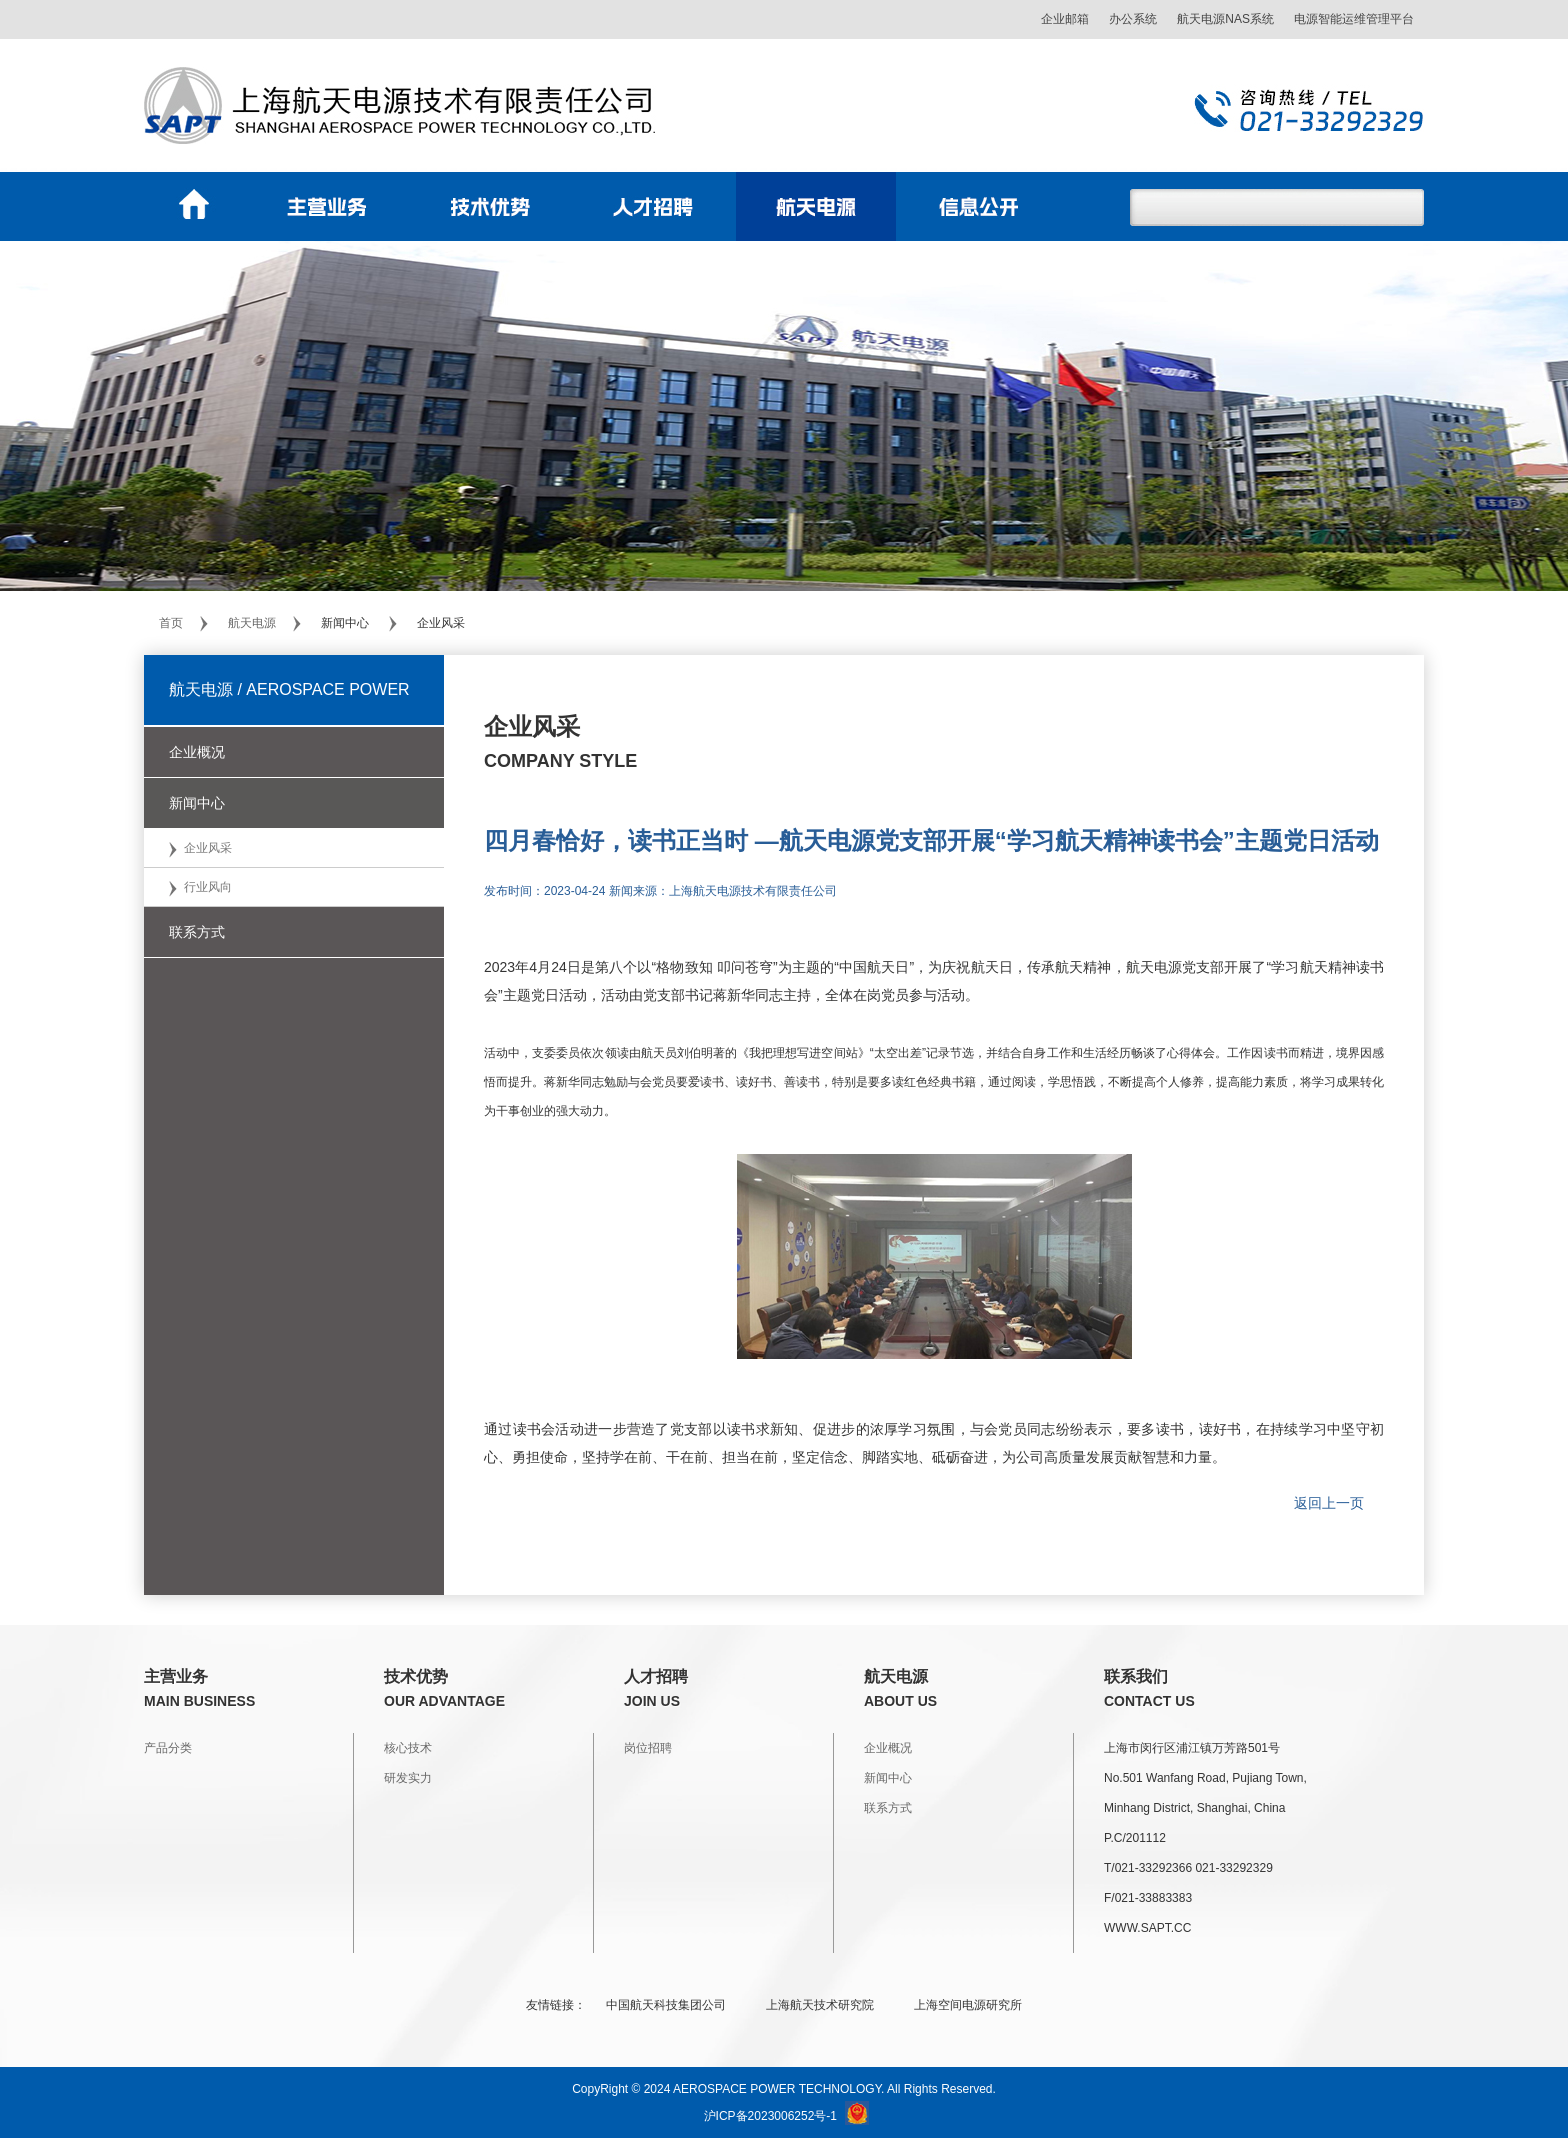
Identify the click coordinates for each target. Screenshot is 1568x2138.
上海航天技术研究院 (820, 2005)
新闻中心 (888, 1778)
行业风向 (208, 887)
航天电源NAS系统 (1225, 19)
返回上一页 (1329, 1503)
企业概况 (888, 1748)
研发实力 (408, 1778)
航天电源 (252, 623)
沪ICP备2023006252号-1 (770, 2116)
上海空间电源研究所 (968, 2005)
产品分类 (168, 1748)
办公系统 (1133, 19)
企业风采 (208, 848)
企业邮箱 (1065, 19)
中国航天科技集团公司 (666, 2005)
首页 (171, 623)
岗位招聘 (648, 1748)
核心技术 (408, 1748)
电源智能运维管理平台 (1354, 19)
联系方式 (888, 1808)
